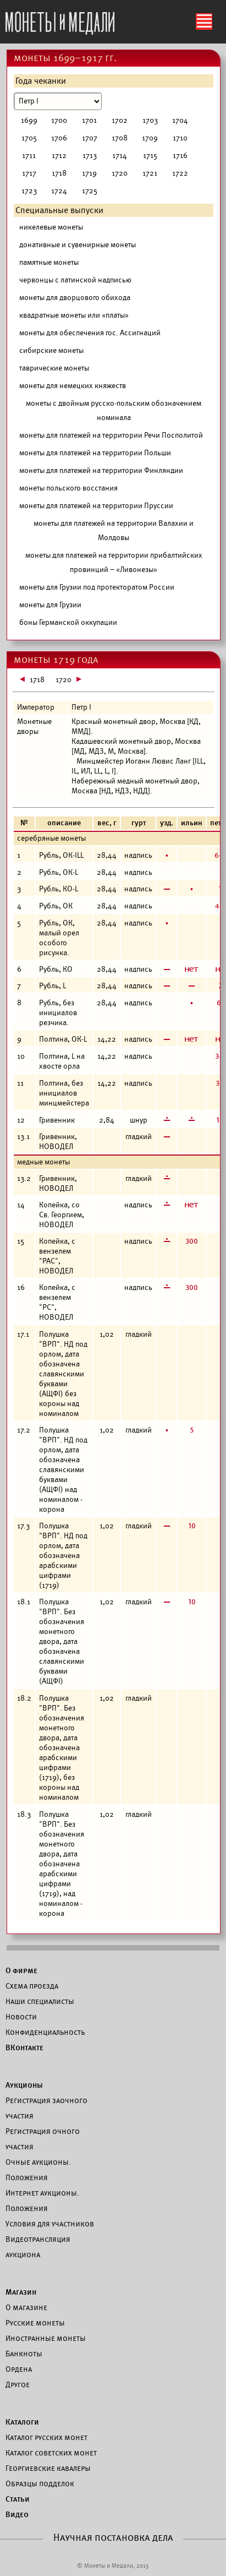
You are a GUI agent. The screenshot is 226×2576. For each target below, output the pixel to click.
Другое (17, 2384)
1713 (89, 155)
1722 (180, 173)
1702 (120, 120)
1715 (150, 155)
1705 (29, 138)
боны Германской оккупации (68, 622)
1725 (89, 190)
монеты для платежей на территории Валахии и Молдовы (114, 530)
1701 (89, 120)
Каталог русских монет (46, 2437)
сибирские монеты (51, 350)
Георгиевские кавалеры (48, 2468)
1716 (180, 155)
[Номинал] (58, 101)
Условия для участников (49, 2223)
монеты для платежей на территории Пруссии (96, 505)
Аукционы (24, 2085)
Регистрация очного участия (42, 2139)
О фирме (21, 1970)
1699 (29, 120)
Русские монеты (35, 2322)
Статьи (17, 2499)
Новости (21, 2016)
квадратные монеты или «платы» (74, 315)
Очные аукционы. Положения (38, 2170)
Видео (17, 2514)
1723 (29, 190)
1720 (120, 173)
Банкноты (23, 2353)
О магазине (26, 2307)
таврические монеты (54, 368)
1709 (150, 138)
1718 (59, 173)
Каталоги (22, 2421)
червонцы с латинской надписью (75, 280)
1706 (59, 138)
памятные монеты (49, 262)
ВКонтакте (24, 2047)
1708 (120, 138)
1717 (29, 173)
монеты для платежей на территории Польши (95, 453)
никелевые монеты (51, 227)
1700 (59, 120)
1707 (89, 138)
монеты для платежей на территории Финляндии (101, 470)
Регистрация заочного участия (46, 2108)
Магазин (20, 2292)
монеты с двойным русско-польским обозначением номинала (113, 410)
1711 (29, 155)
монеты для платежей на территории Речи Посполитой (111, 435)
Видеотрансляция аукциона (37, 2247)
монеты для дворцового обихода (74, 297)
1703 (150, 120)
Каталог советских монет (51, 2452)
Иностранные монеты (45, 2338)
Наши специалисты (39, 2001)
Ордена (18, 2369)
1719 (89, 173)
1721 (149, 173)
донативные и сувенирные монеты (77, 244)
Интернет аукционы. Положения (42, 2200)
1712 (59, 155)
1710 (180, 138)
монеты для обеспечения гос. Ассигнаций (90, 332)
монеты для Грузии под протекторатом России (96, 587)
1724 (59, 190)
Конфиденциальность (45, 2032)
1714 (119, 155)
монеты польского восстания (68, 488)
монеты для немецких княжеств (72, 385)
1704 (180, 120)
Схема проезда (31, 1985)
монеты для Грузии (50, 604)
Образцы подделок (39, 2483)
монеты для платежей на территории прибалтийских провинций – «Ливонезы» (113, 562)
